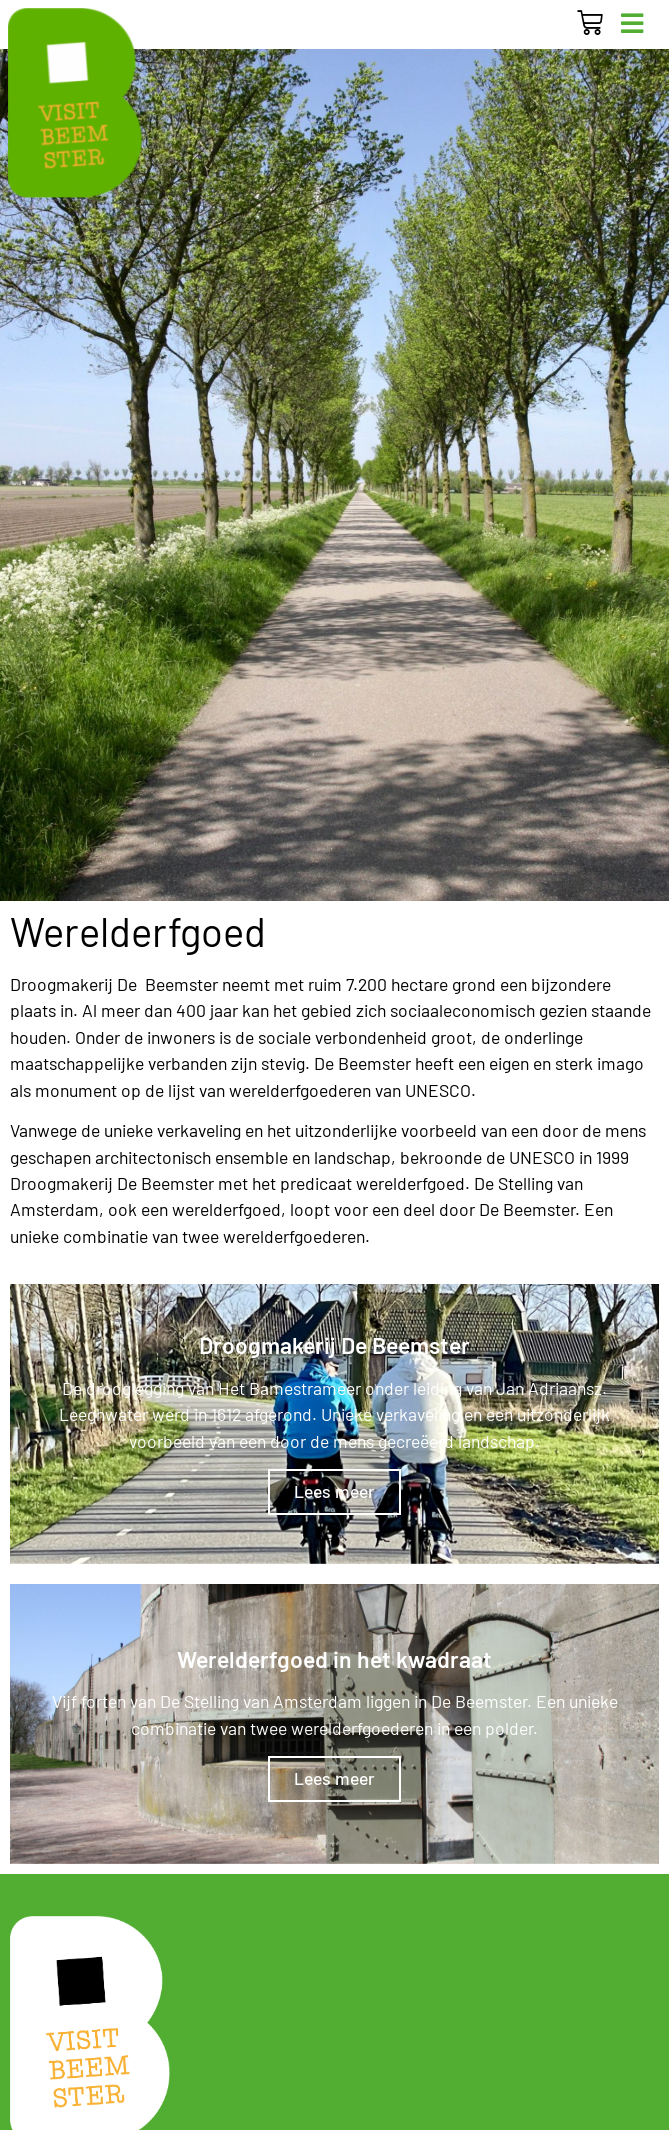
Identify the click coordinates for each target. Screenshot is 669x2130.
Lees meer (334, 1491)
